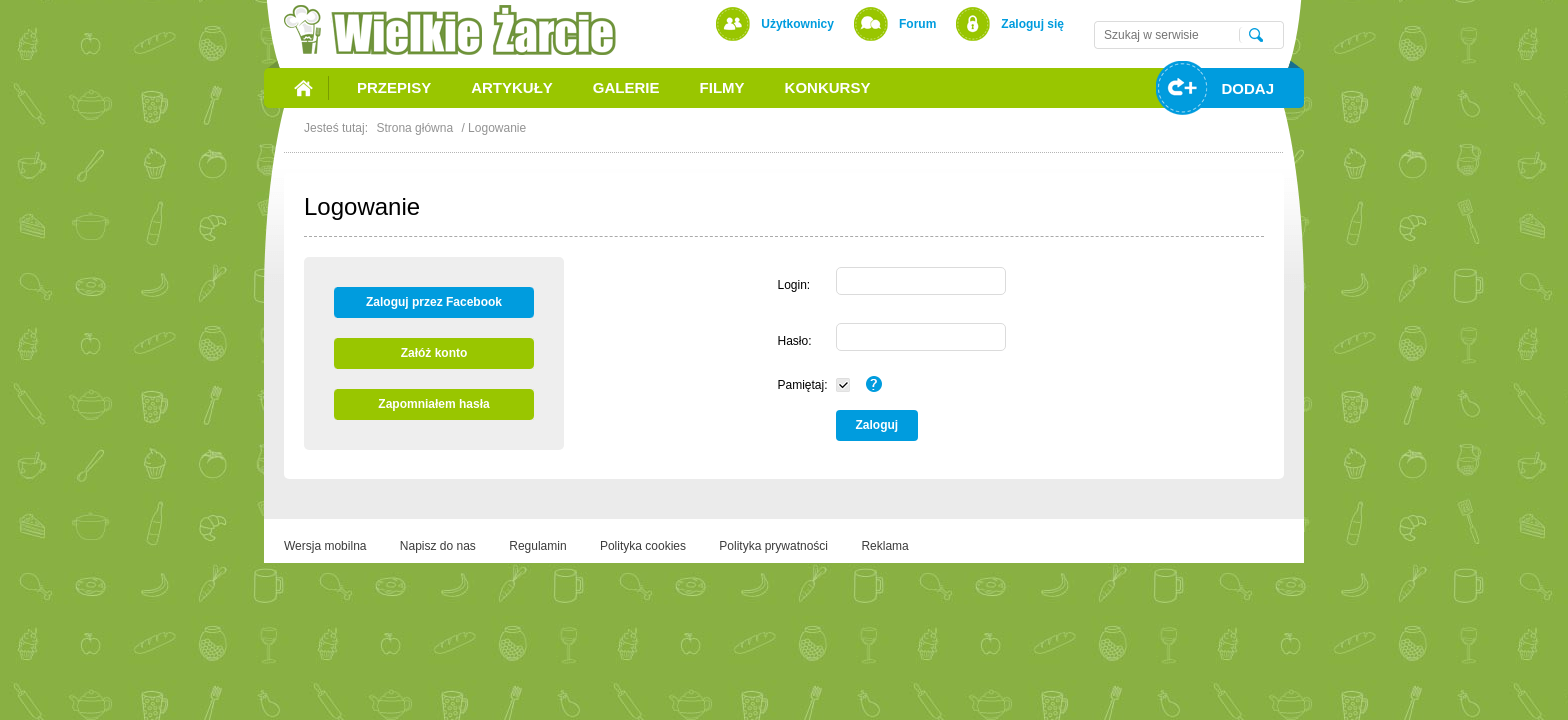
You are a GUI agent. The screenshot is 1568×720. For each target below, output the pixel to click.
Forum (917, 24)
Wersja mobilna (325, 546)
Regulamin (537, 546)
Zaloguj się (1032, 24)
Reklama (884, 546)
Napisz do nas (438, 546)
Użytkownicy (797, 24)
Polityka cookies (643, 546)
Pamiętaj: (802, 385)
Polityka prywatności (773, 546)
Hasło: (794, 341)
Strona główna (414, 128)
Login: (793, 285)
